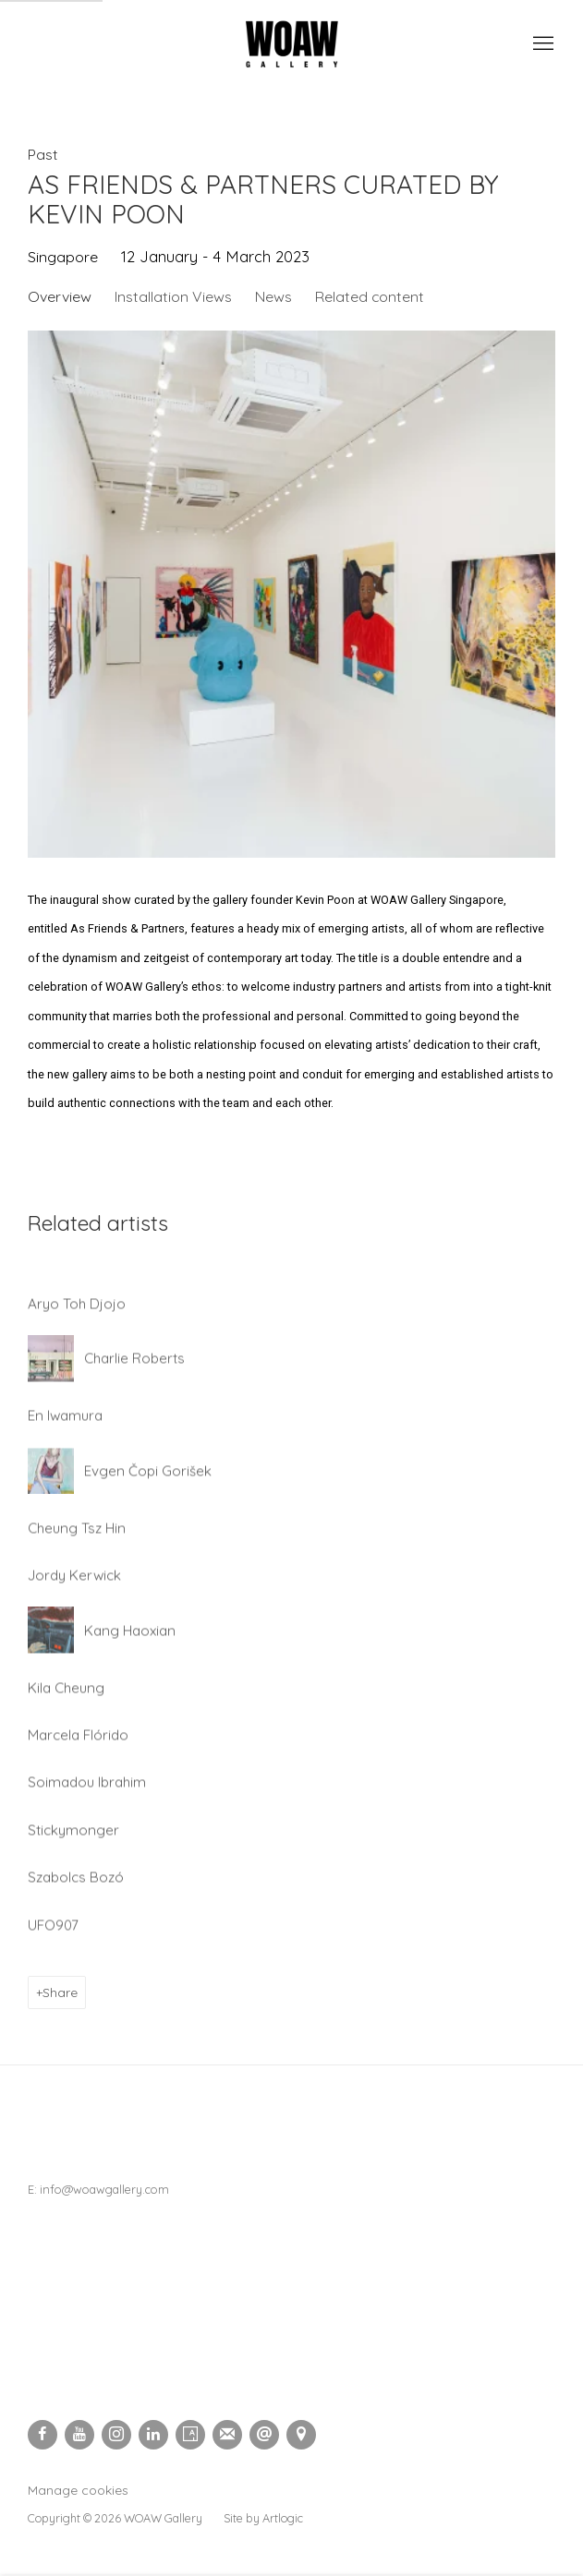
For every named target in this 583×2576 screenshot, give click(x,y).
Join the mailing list (227, 2435)
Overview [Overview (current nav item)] (59, 296)
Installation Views (173, 296)
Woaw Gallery (292, 44)
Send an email (264, 2435)
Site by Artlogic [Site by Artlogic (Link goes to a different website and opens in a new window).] (263, 2517)
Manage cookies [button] (78, 2490)
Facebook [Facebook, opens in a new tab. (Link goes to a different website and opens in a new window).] (42, 2435)
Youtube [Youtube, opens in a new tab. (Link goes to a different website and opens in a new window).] (79, 2435)
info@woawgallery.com (104, 2189)
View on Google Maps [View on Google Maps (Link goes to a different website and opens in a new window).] (301, 2435)
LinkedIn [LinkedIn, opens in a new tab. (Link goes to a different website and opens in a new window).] (153, 2435)
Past (43, 154)
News (273, 296)
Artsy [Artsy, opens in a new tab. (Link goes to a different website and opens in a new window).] (190, 2435)
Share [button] (60, 1992)
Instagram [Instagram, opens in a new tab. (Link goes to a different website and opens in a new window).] (116, 2435)
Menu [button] (541, 44)
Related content (369, 296)
